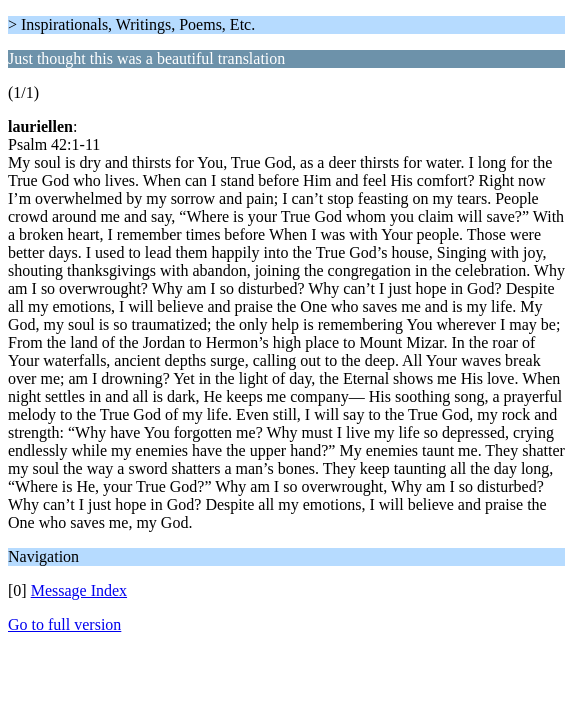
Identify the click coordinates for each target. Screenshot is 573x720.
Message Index (79, 590)
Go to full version (64, 624)
